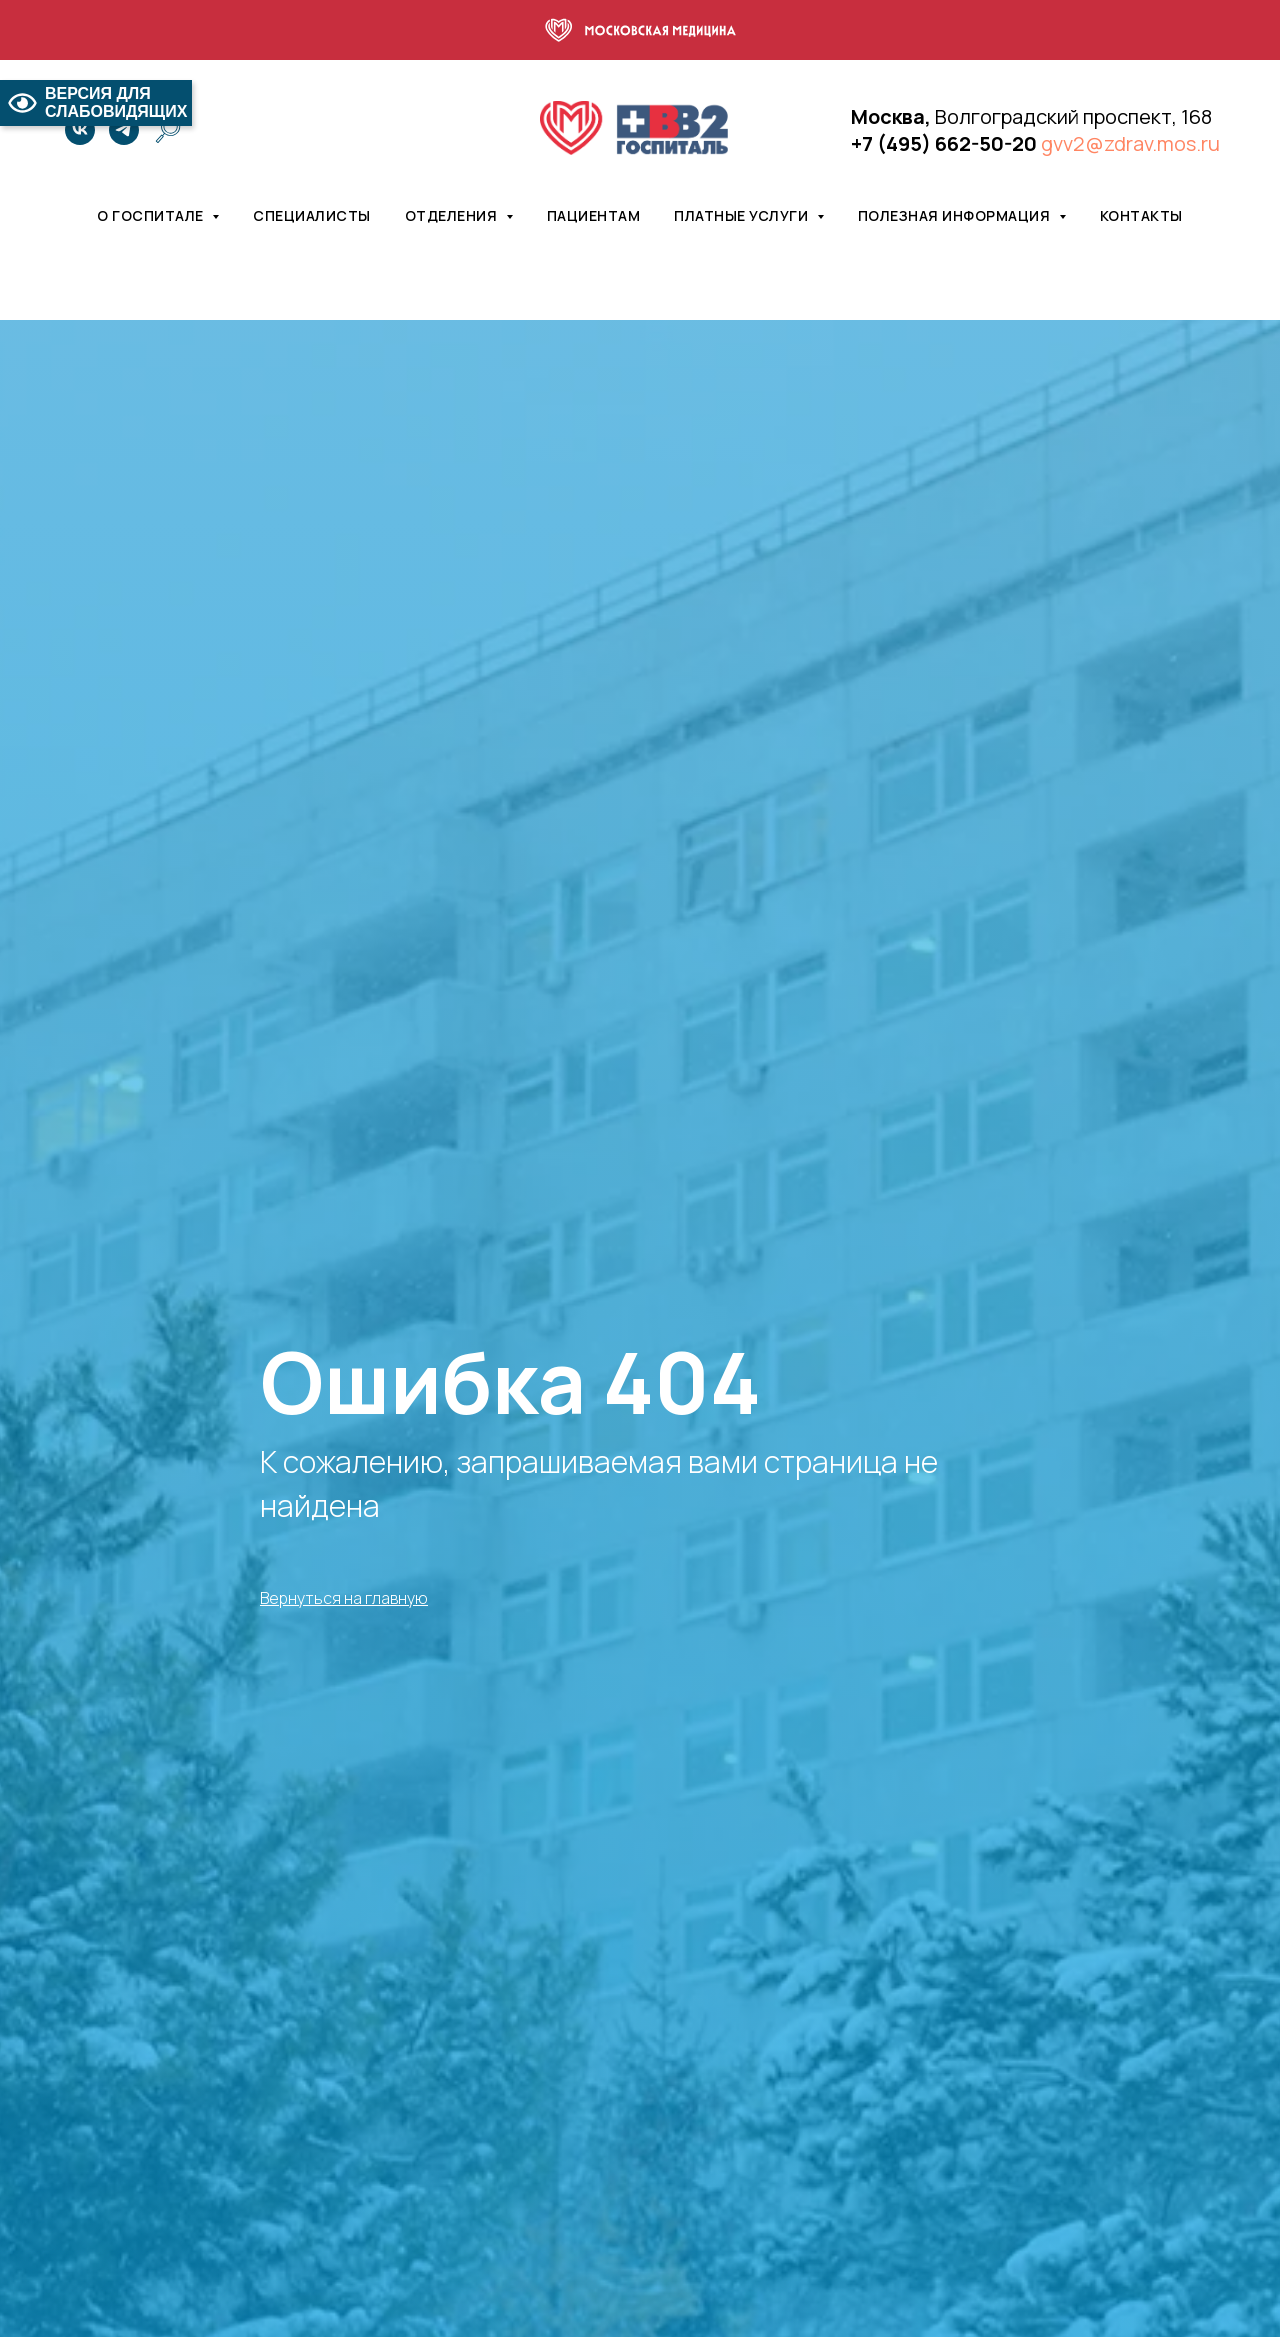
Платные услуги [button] (743, 215)
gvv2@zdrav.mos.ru (1130, 143)
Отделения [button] (453, 215)
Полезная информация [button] (956, 215)
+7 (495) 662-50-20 (944, 143)
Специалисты (312, 215)
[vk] (80, 130)
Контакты (1141, 215)
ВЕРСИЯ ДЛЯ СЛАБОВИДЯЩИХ (96, 102)
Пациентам (594, 215)
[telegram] (124, 130)
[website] (168, 130)
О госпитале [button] (152, 215)
